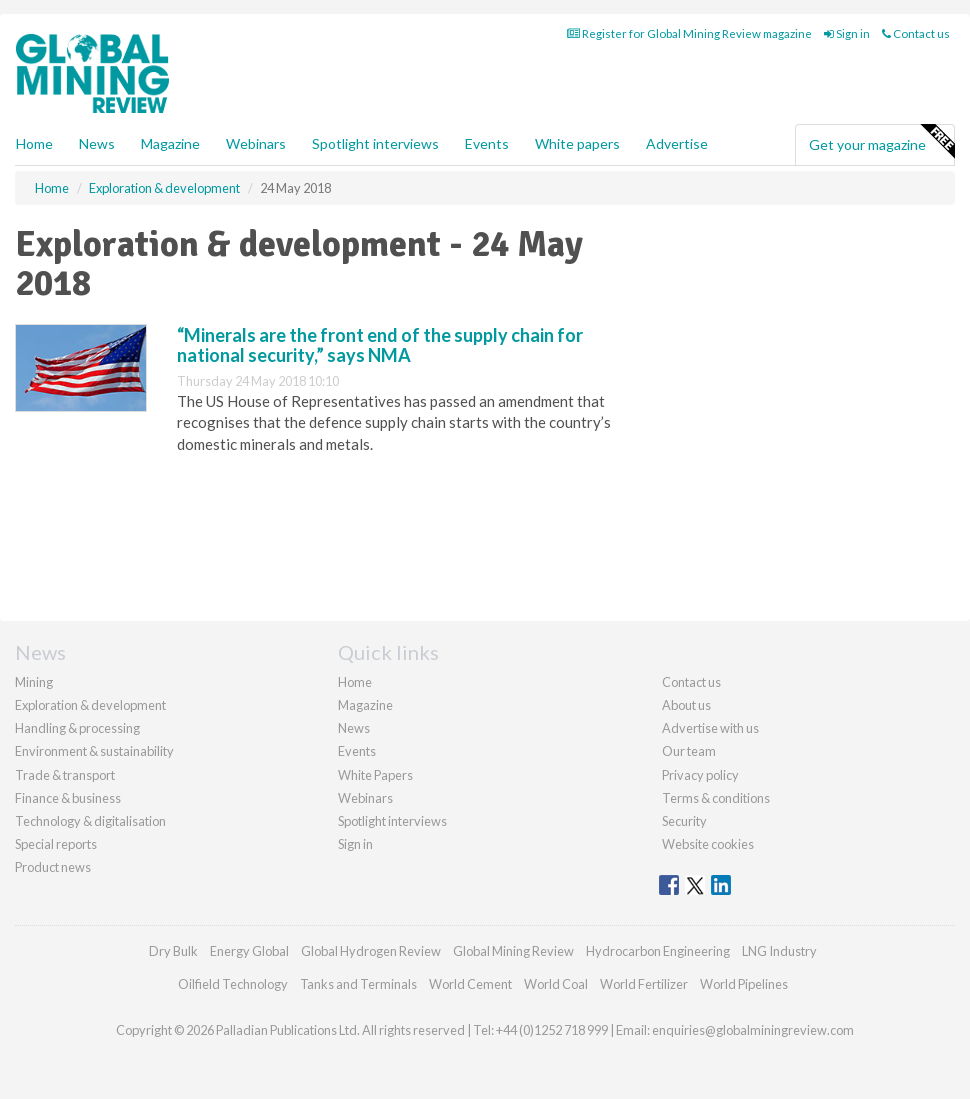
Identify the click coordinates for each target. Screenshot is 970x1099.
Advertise (677, 143)
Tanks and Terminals (358, 984)
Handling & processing (77, 728)
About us (686, 705)
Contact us (916, 33)
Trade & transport (65, 775)
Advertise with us (710, 728)
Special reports (56, 844)
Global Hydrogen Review (371, 951)
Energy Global (249, 951)
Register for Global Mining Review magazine (689, 33)
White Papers (375, 775)
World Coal (556, 984)
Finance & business (68, 798)
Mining (34, 682)
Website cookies (708, 844)
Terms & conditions (716, 798)
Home (34, 143)
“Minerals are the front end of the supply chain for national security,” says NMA (380, 345)
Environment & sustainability (94, 751)
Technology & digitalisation (90, 821)
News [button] (97, 143)
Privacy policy (700, 775)
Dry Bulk (173, 951)
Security (684, 821)
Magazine (170, 143)
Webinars (256, 143)
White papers (577, 143)
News (354, 728)
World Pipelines (744, 984)
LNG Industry (779, 951)
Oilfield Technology (233, 984)
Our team (689, 751)
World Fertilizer (644, 984)
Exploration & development (90, 705)
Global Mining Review (513, 951)
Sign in (847, 33)
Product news (53, 867)
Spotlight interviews (375, 143)
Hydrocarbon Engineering (658, 951)
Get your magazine (881, 142)
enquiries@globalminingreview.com (753, 1030)
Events (487, 143)
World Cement (470, 984)
